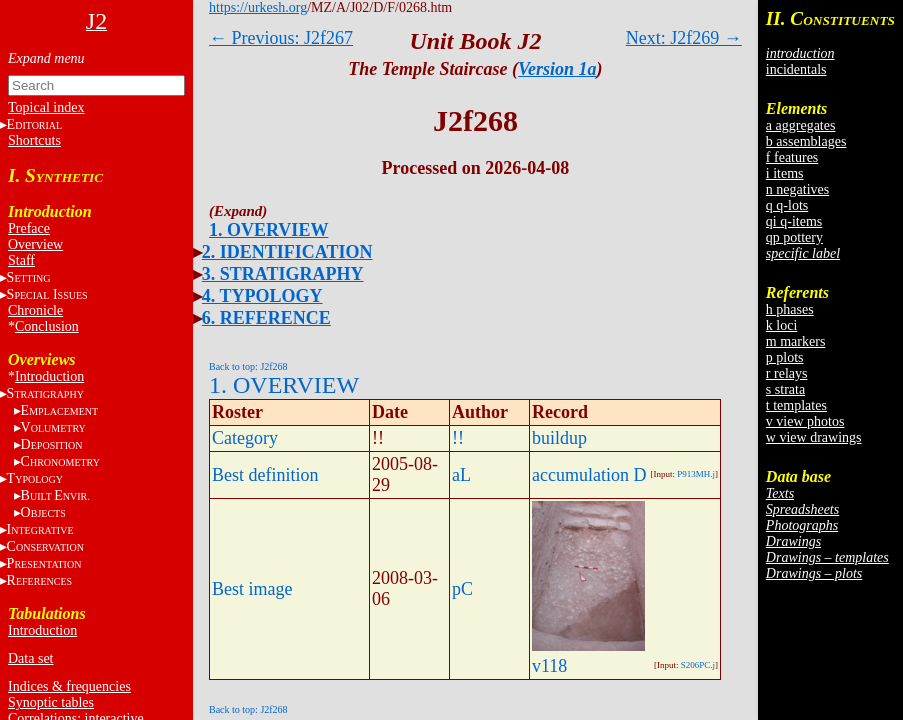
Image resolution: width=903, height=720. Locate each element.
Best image (252, 589)
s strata (785, 389)
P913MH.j (696, 474)
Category (245, 438)
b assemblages (806, 141)
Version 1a (557, 69)
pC (462, 589)
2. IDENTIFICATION (287, 252)
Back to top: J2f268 (248, 366)
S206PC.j (698, 665)
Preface (29, 228)
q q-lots (787, 205)
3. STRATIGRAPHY (283, 274)
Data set (30, 658)
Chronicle (35, 310)
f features (792, 157)
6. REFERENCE (266, 318)
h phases (790, 309)
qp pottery (794, 237)
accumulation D (589, 475)
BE (55, 495)
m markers (795, 341)
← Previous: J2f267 (281, 38)
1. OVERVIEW (268, 230)
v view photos (805, 421)
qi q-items (794, 221)
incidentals (796, 69)
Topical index (46, 107)
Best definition (265, 475)
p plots (785, 357)
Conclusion (47, 326)
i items (785, 173)
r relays (787, 373)
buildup (559, 438)
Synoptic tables (51, 702)
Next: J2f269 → (684, 38)
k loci (782, 325)
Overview (35, 244)
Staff (21, 260)
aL (461, 475)
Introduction (49, 376)
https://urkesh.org (258, 7)
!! (458, 438)
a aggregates (801, 125)
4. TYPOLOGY (262, 296)
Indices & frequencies (69, 686)
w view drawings (814, 437)
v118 (549, 666)
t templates (796, 405)
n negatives (797, 189)
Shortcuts (34, 140)
